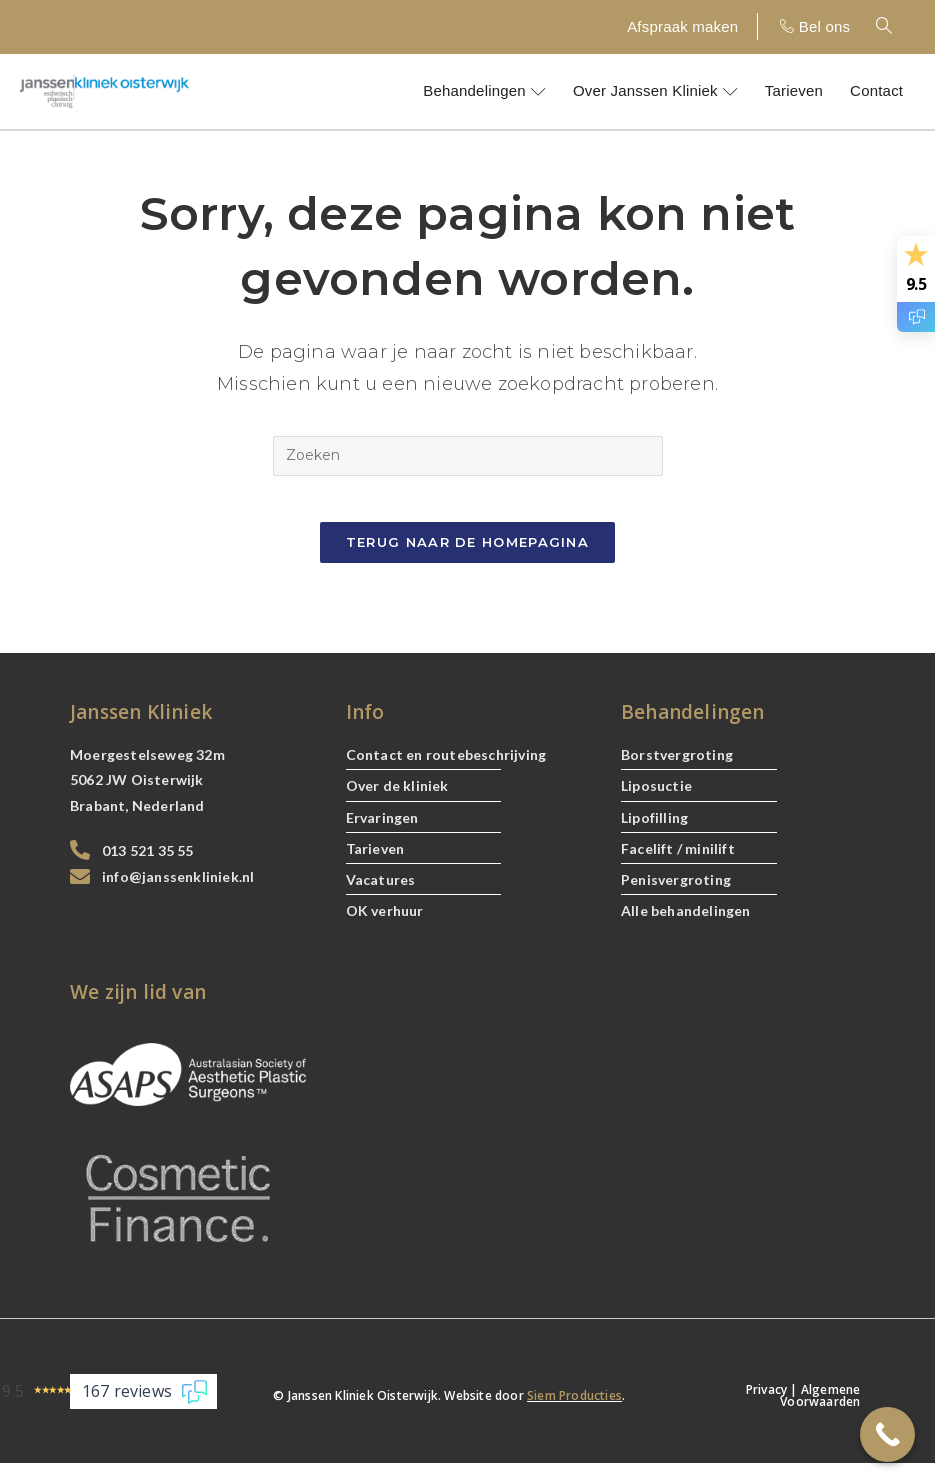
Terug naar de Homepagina (467, 556)
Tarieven (794, 90)
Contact (876, 90)
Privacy (766, 1403)
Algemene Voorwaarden (820, 1409)
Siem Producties (574, 1409)
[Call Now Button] (887, 1434)
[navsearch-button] (895, 27)
